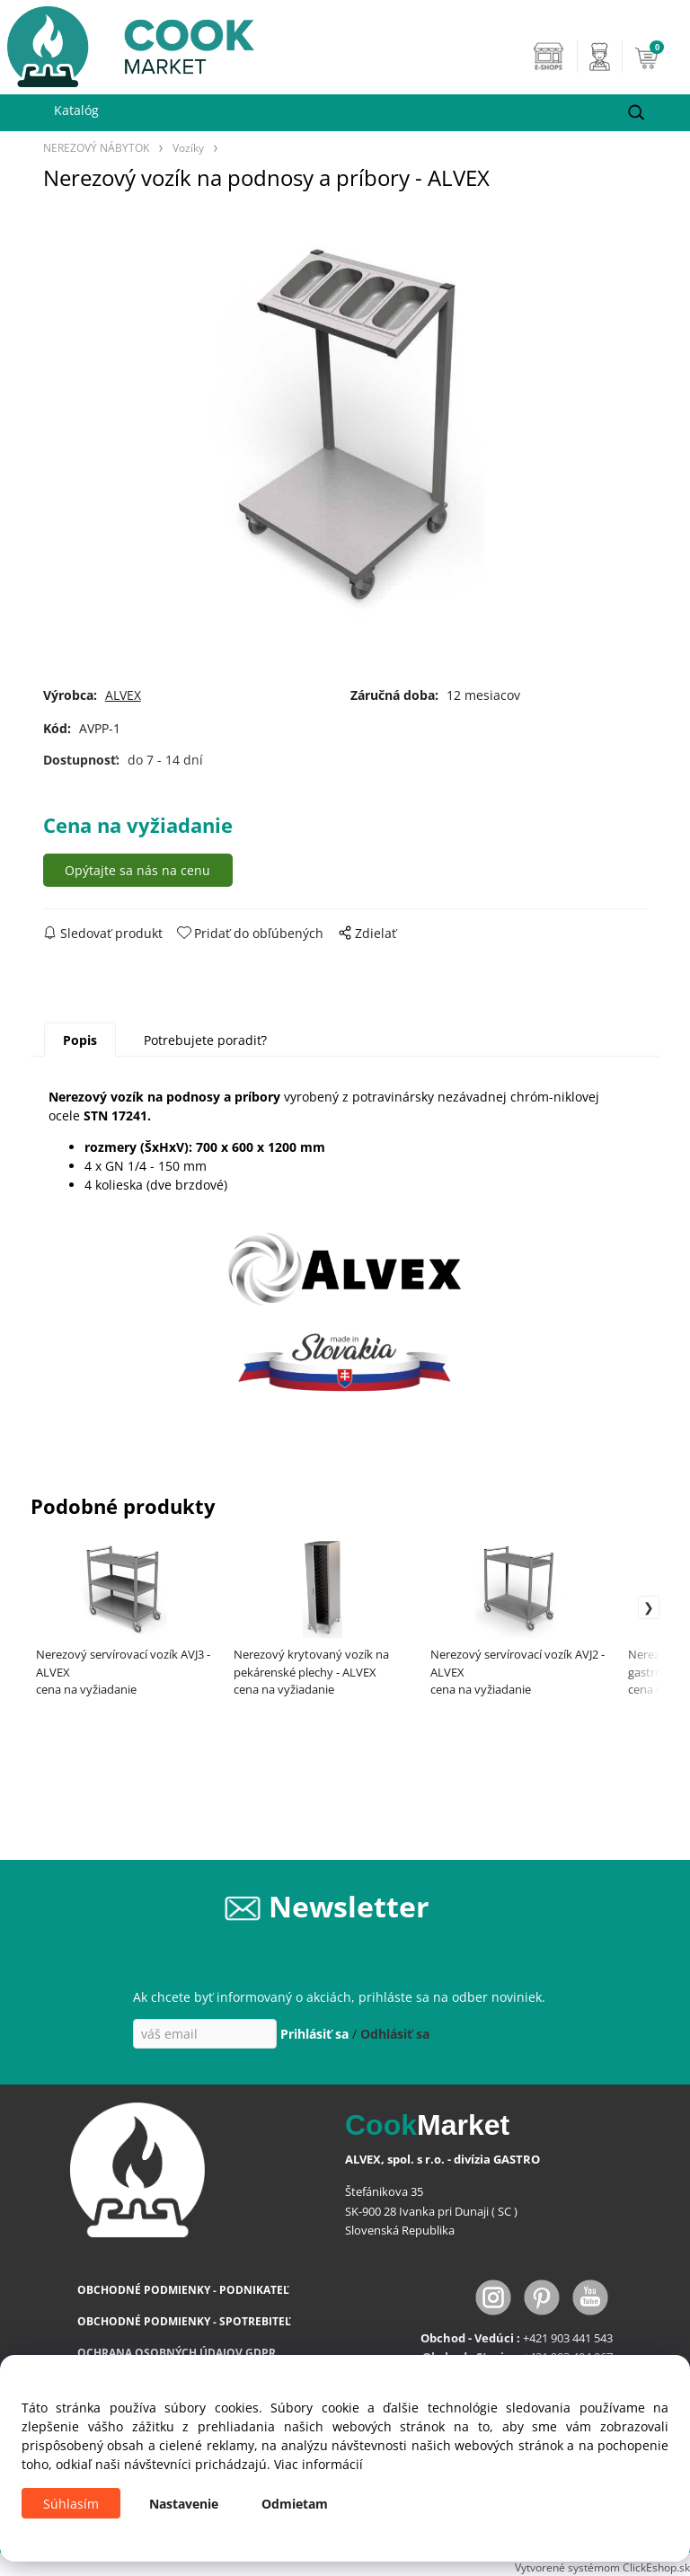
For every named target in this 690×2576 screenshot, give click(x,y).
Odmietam (294, 2503)
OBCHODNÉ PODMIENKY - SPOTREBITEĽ (184, 2321)
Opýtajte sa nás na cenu (137, 870)
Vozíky (188, 147)
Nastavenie (183, 2503)
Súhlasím (71, 2503)
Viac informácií (318, 2464)
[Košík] (657, 56)
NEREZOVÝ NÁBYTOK (96, 147)
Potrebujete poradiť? (205, 1040)
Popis (80, 1040)
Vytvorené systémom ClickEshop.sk (602, 2567)
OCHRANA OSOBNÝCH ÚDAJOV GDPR (176, 2352)
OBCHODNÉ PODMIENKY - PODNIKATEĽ (183, 2289)
